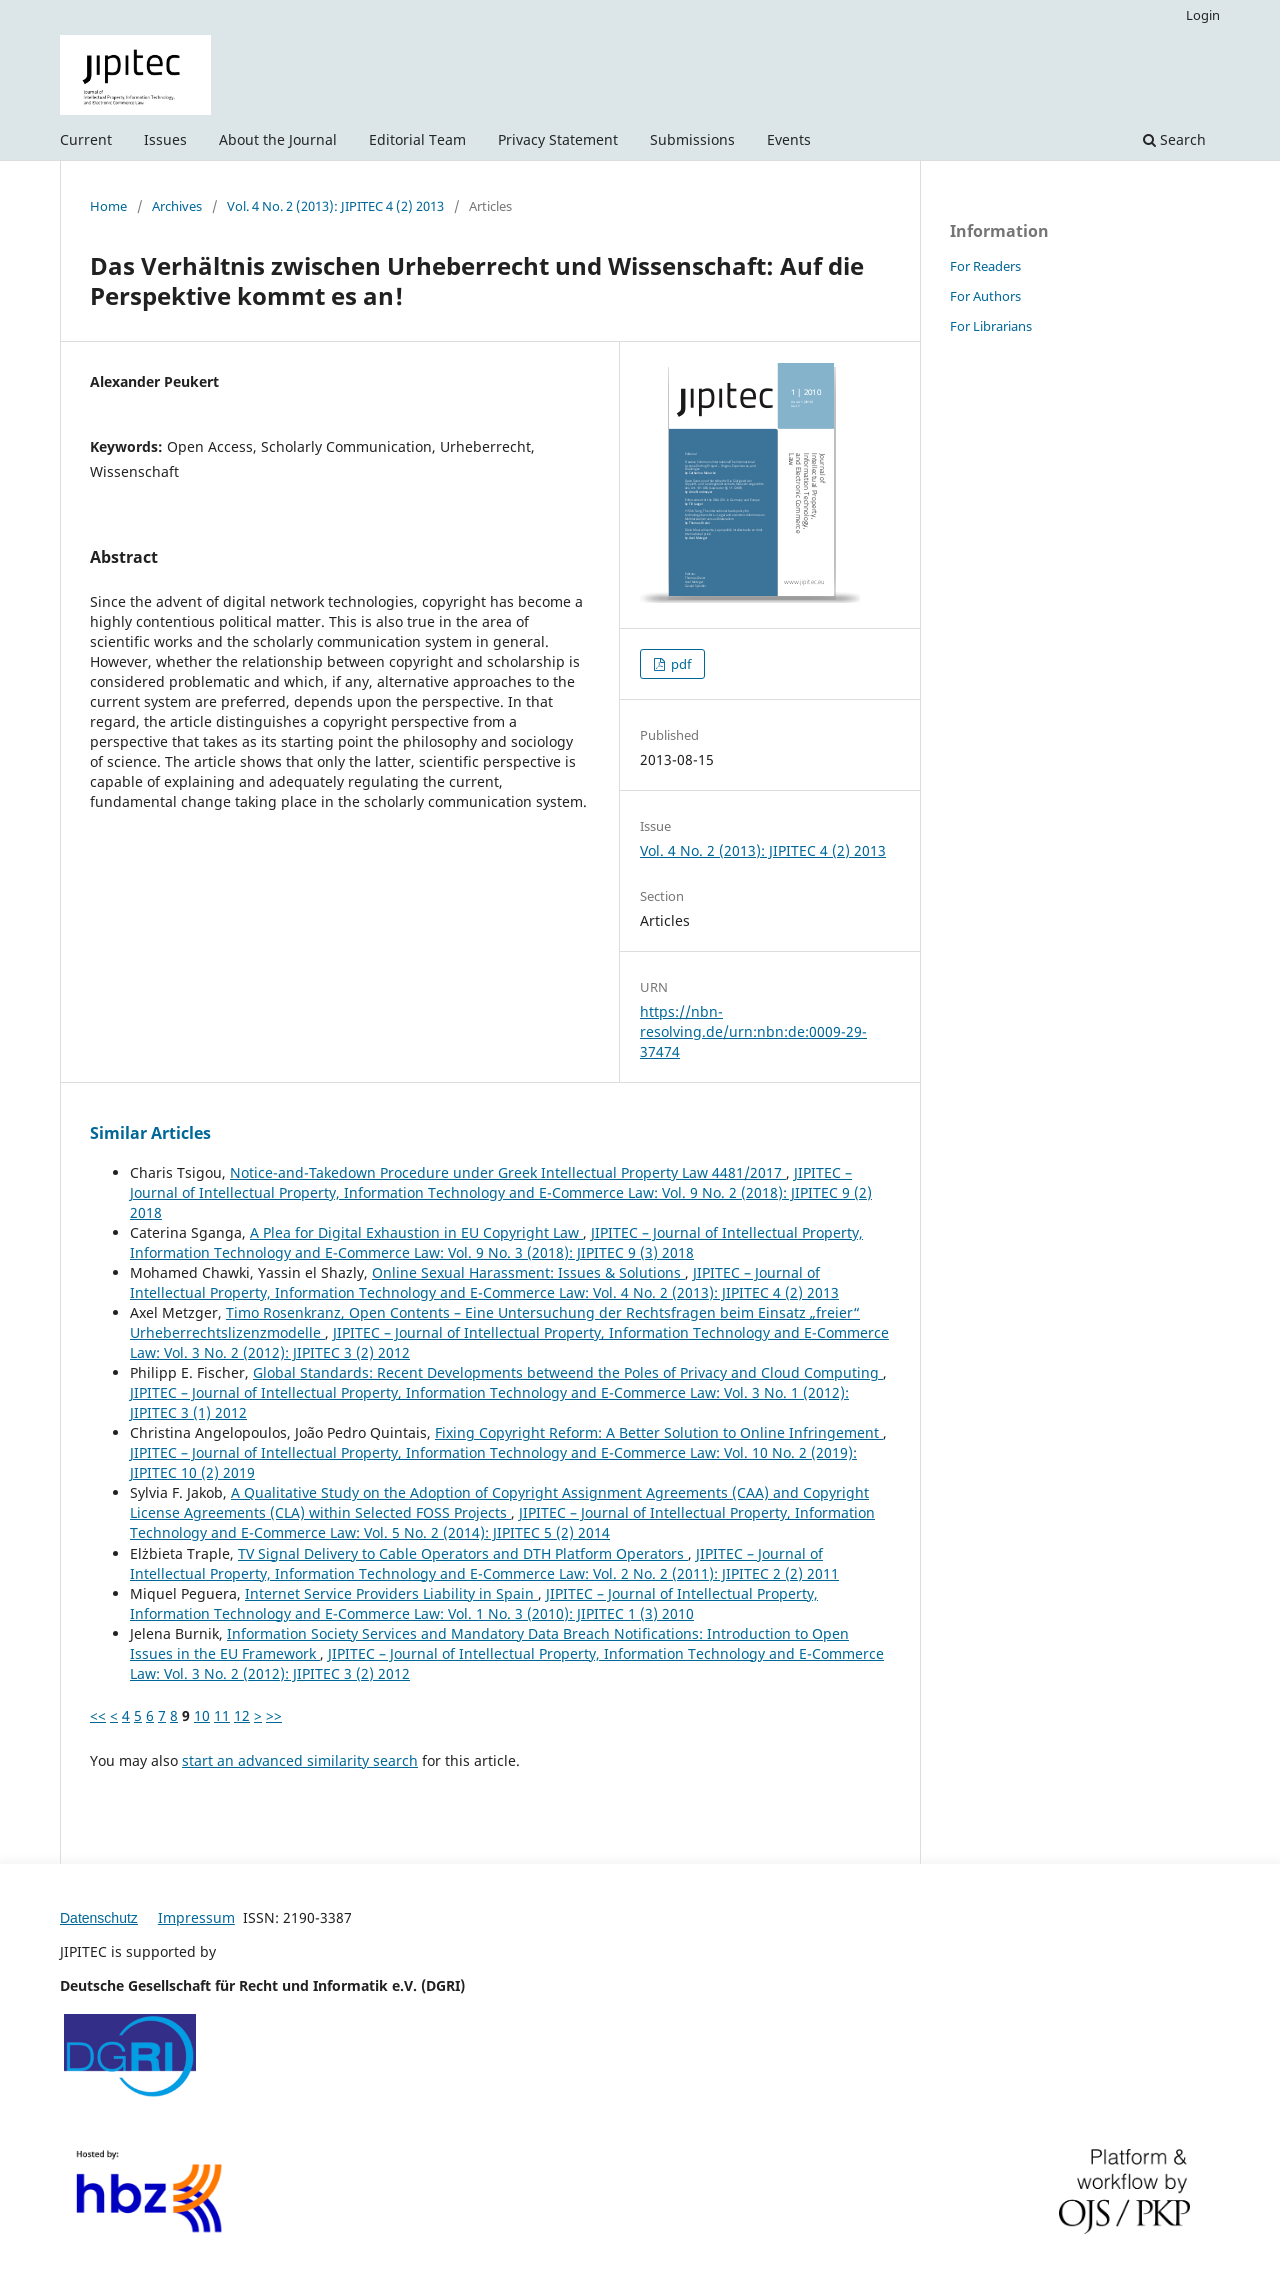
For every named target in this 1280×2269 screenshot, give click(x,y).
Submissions (692, 139)
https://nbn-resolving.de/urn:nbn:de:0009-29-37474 (753, 1031)
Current (86, 139)
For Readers (985, 266)
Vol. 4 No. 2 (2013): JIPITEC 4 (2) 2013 (335, 206)
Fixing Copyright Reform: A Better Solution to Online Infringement (659, 1432)
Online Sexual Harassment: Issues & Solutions (528, 1272)
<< (98, 1715)
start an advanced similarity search (300, 1760)
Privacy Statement (558, 139)
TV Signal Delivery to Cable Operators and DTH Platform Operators (463, 1553)
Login (1203, 15)
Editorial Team (417, 139)
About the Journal (278, 139)
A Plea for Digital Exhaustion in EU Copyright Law (416, 1232)
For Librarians (991, 326)
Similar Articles (150, 1133)
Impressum (196, 1917)
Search (1174, 139)
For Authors (985, 296)
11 (222, 1715)
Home (108, 206)
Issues (165, 139)
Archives (177, 206)
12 (242, 1715)
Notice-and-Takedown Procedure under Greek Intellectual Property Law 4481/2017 (508, 1172)
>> (274, 1715)
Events (789, 139)
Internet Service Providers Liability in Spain (391, 1593)
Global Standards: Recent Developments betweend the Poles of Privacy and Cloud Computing (568, 1372)
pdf (679, 664)
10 (202, 1715)
